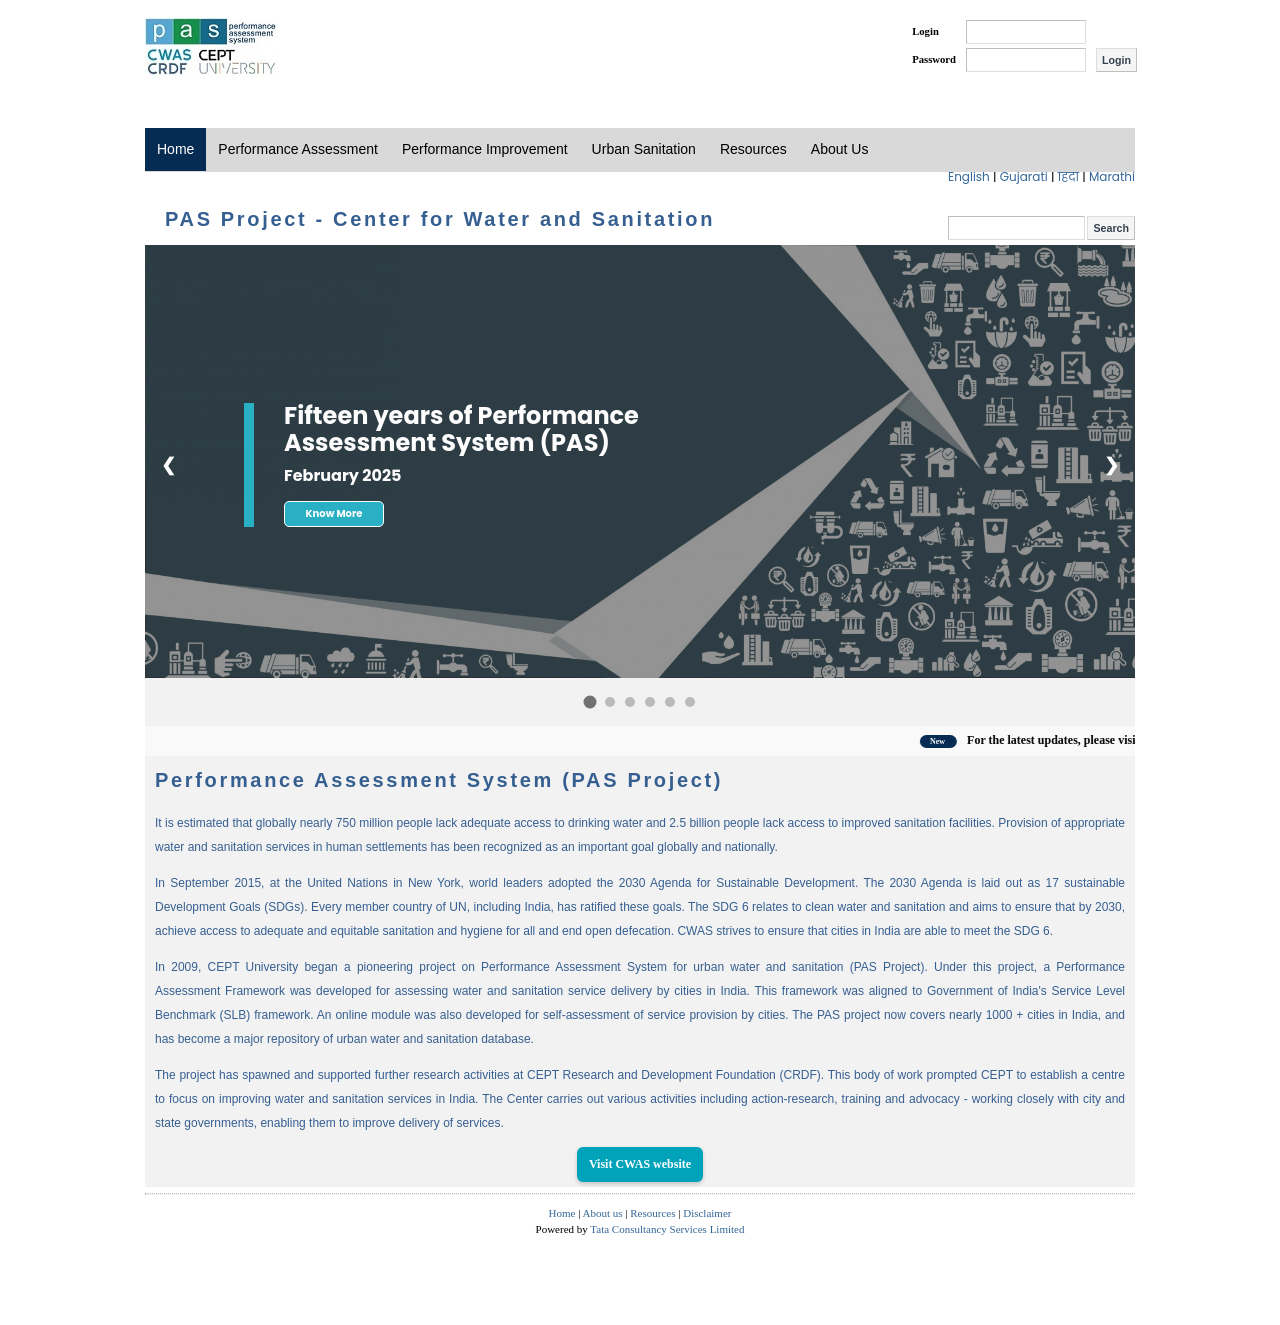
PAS (212, 48)
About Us (840, 149)
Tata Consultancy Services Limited (667, 1229)
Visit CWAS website (640, 1164)
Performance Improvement (485, 149)
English (970, 176)
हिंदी (1070, 176)
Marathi (1112, 176)
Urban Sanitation (644, 149)
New (958, 741)
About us (603, 1213)
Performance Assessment (298, 149)
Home (175, 149)
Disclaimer (707, 1213)
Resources (753, 149)
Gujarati (1025, 176)
